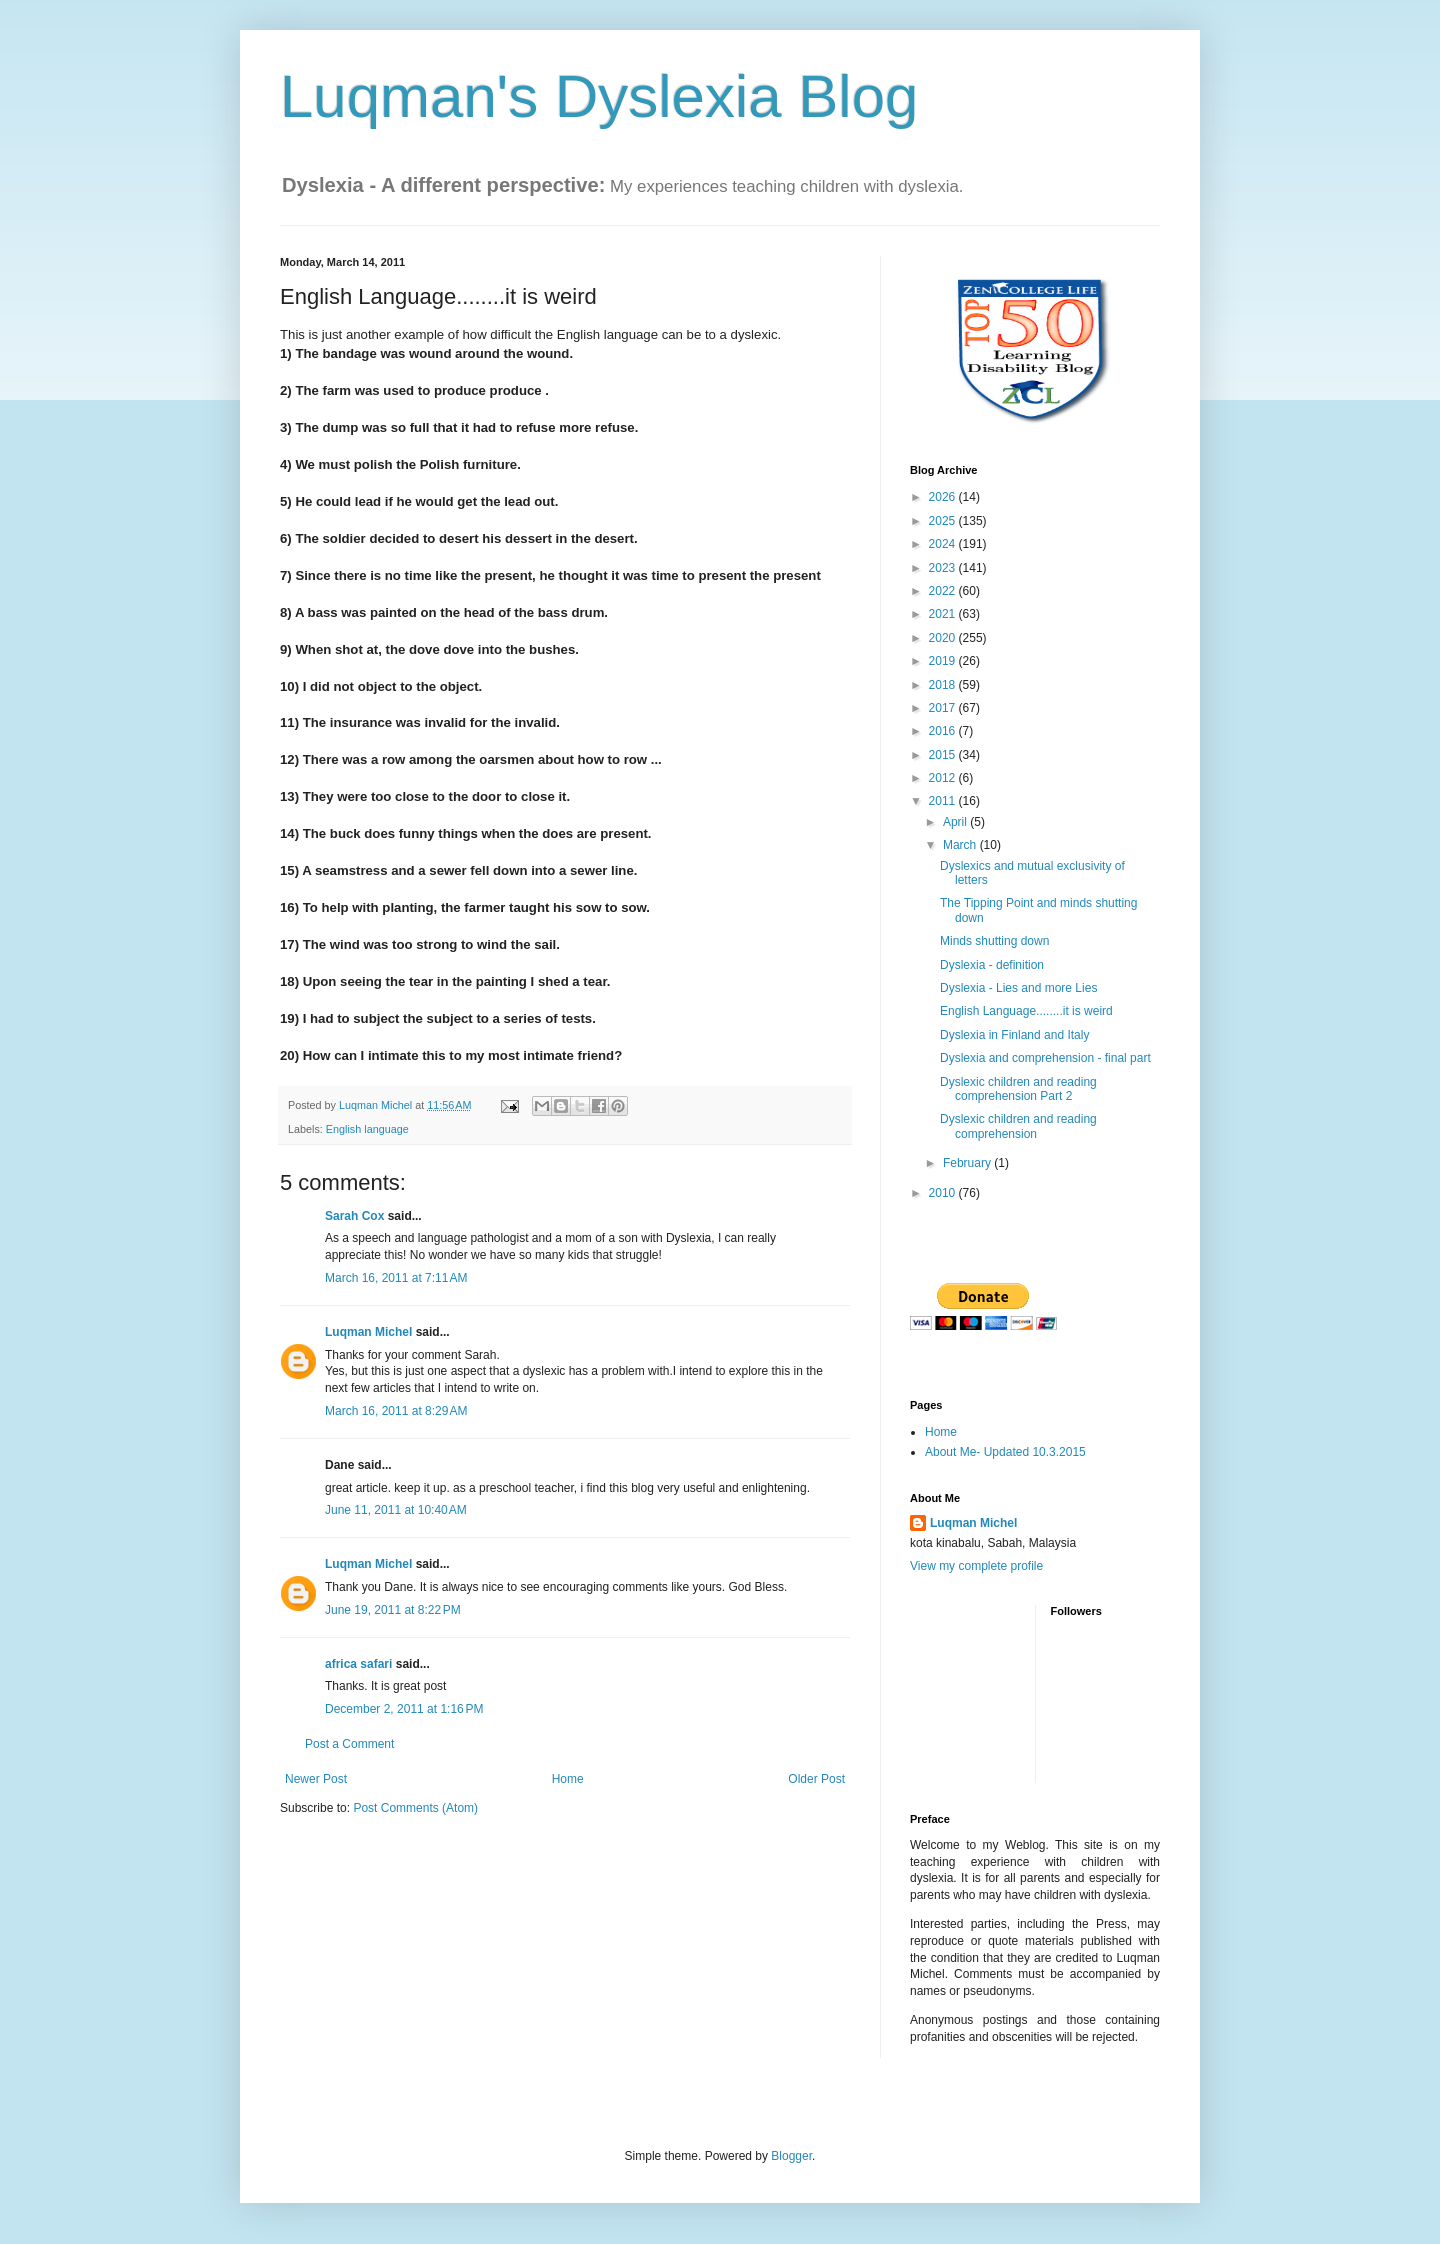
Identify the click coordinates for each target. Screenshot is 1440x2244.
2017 (944, 708)
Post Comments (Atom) (415, 1808)
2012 (944, 778)
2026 (944, 497)
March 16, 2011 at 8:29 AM (396, 1411)
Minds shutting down (994, 941)
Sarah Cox (354, 1216)
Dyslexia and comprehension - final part (1045, 1058)
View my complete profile (976, 1566)
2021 (944, 614)
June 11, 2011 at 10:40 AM (396, 1510)
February (968, 1163)
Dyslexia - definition (992, 965)
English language (367, 1129)
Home (568, 1779)
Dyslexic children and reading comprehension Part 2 (1018, 1089)
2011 (944, 801)
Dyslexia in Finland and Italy (1014, 1035)
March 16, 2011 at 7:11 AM (396, 1278)
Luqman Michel (368, 1332)
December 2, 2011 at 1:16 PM (404, 1709)
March (961, 845)
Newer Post (316, 1779)
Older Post (816, 1779)
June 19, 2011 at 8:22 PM (393, 1610)
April (956, 822)
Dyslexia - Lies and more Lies (1018, 988)
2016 (944, 731)
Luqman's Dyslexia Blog (599, 96)
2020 (944, 638)
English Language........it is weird (1026, 1011)
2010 (944, 1193)
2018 (944, 685)
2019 (944, 661)
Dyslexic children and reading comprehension (1018, 1126)
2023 (944, 568)
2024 (944, 544)
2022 (944, 591)
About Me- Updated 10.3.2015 (1005, 1452)
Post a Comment (349, 1744)
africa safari (358, 1664)
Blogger (791, 2156)
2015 (944, 755)
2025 (944, 521)
